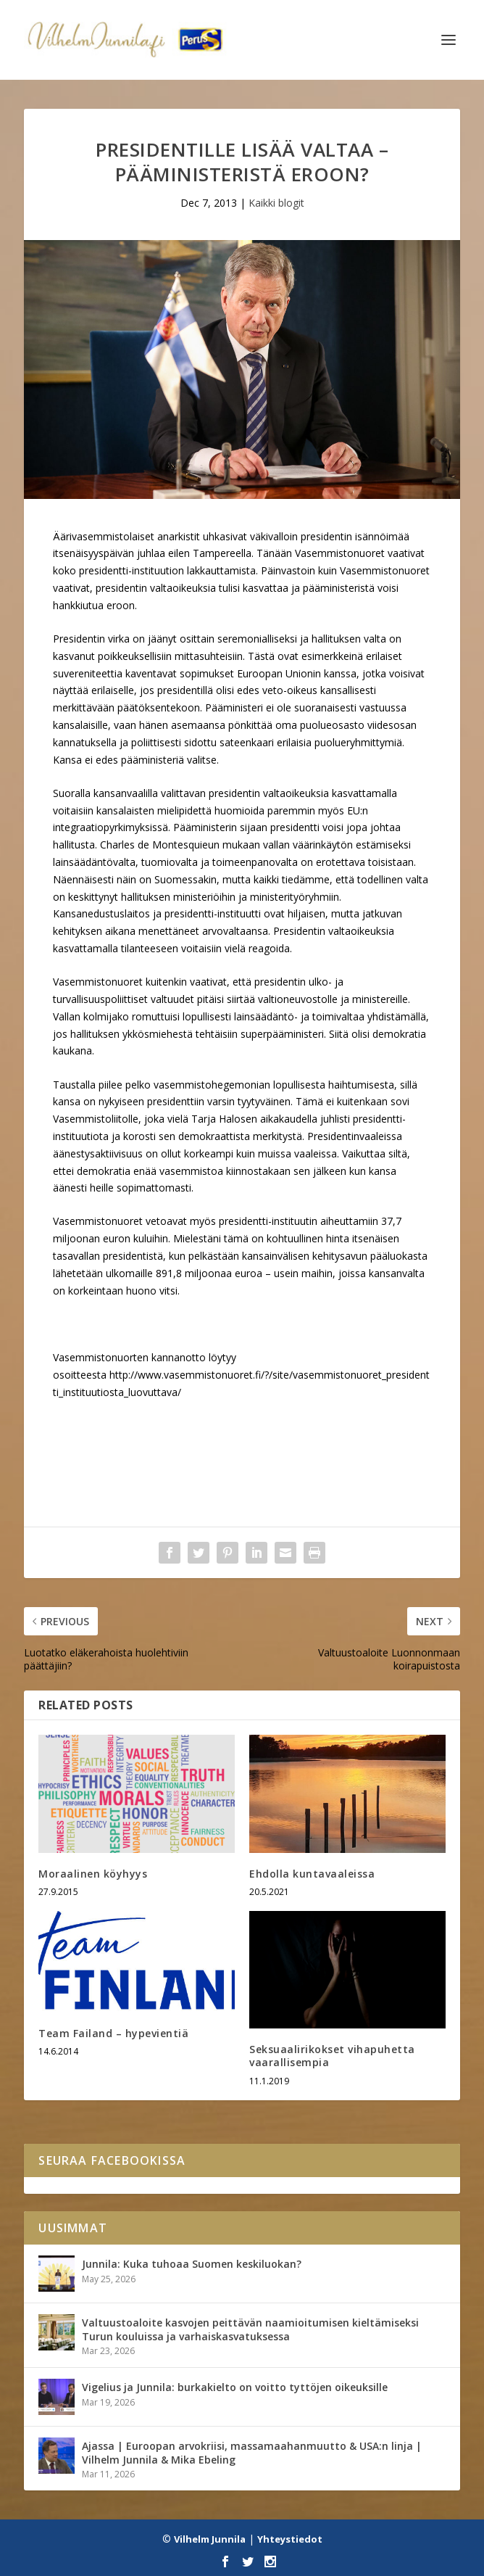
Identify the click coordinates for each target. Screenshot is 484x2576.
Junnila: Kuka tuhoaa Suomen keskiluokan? (191, 2264)
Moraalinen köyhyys (92, 1874)
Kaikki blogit (276, 203)
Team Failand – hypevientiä (113, 2033)
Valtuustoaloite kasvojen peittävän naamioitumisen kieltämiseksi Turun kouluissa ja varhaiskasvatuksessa (250, 2329)
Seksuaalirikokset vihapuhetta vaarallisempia (332, 2055)
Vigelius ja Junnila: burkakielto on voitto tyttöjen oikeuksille (235, 2387)
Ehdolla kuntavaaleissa (312, 1874)
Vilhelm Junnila (210, 2539)
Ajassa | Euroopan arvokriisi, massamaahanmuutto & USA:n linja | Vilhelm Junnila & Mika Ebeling (252, 2452)
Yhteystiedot (289, 2539)
